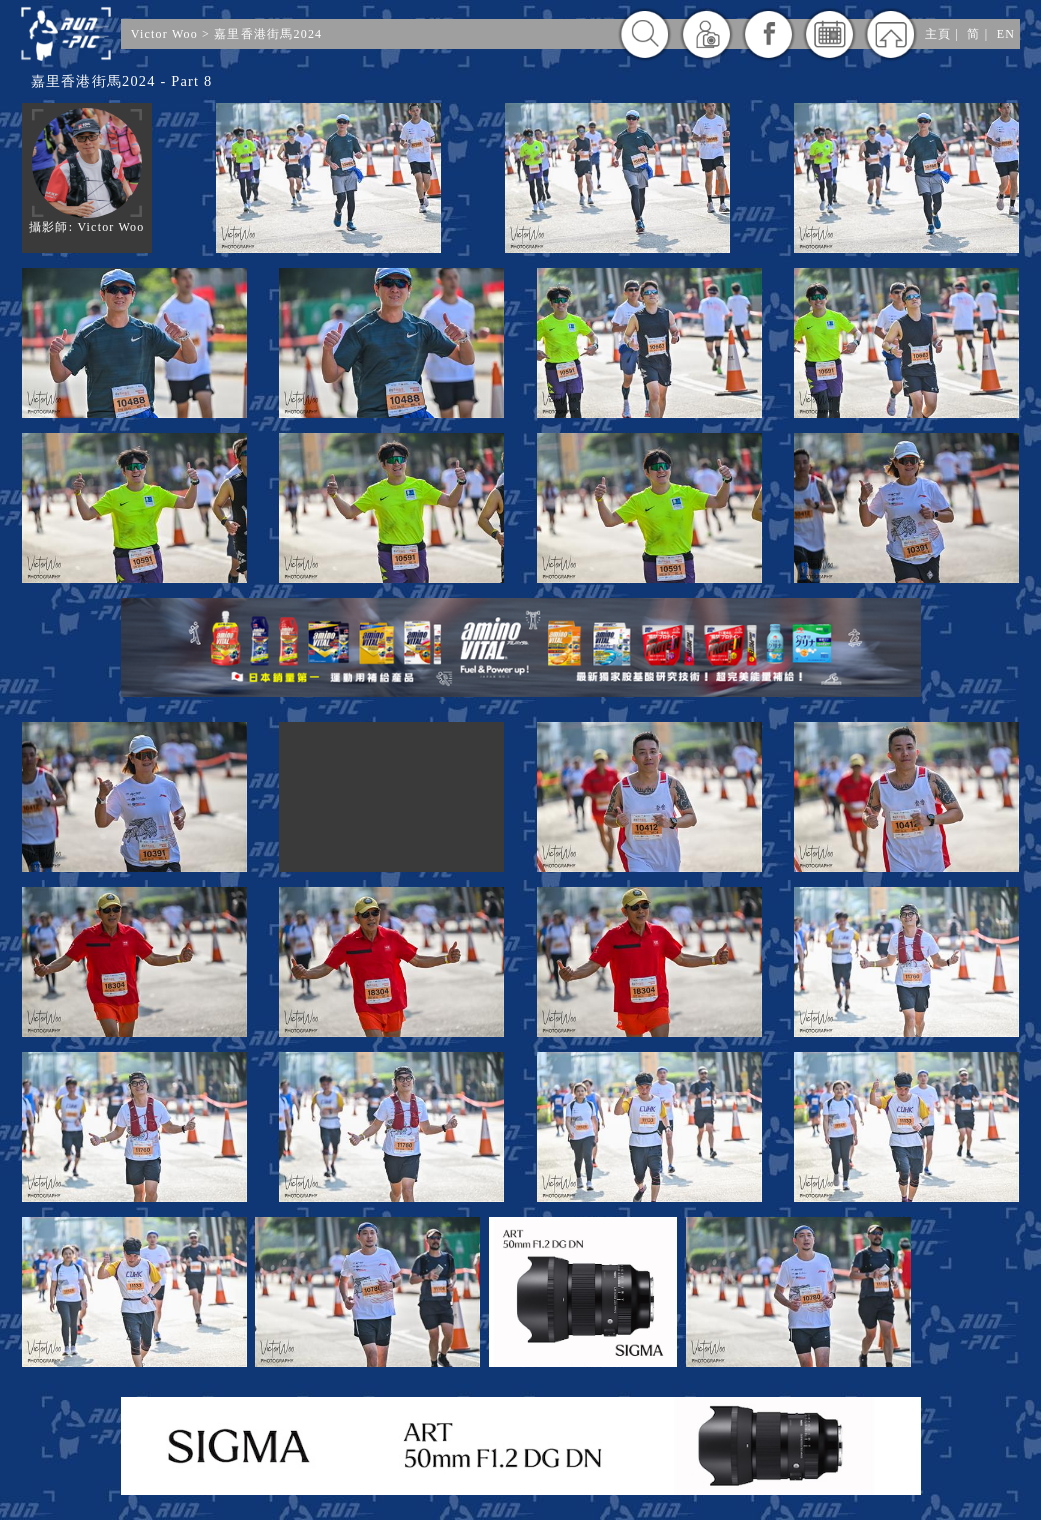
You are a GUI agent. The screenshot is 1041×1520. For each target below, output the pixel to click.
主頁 (938, 34)
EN (1006, 34)
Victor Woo (164, 34)
